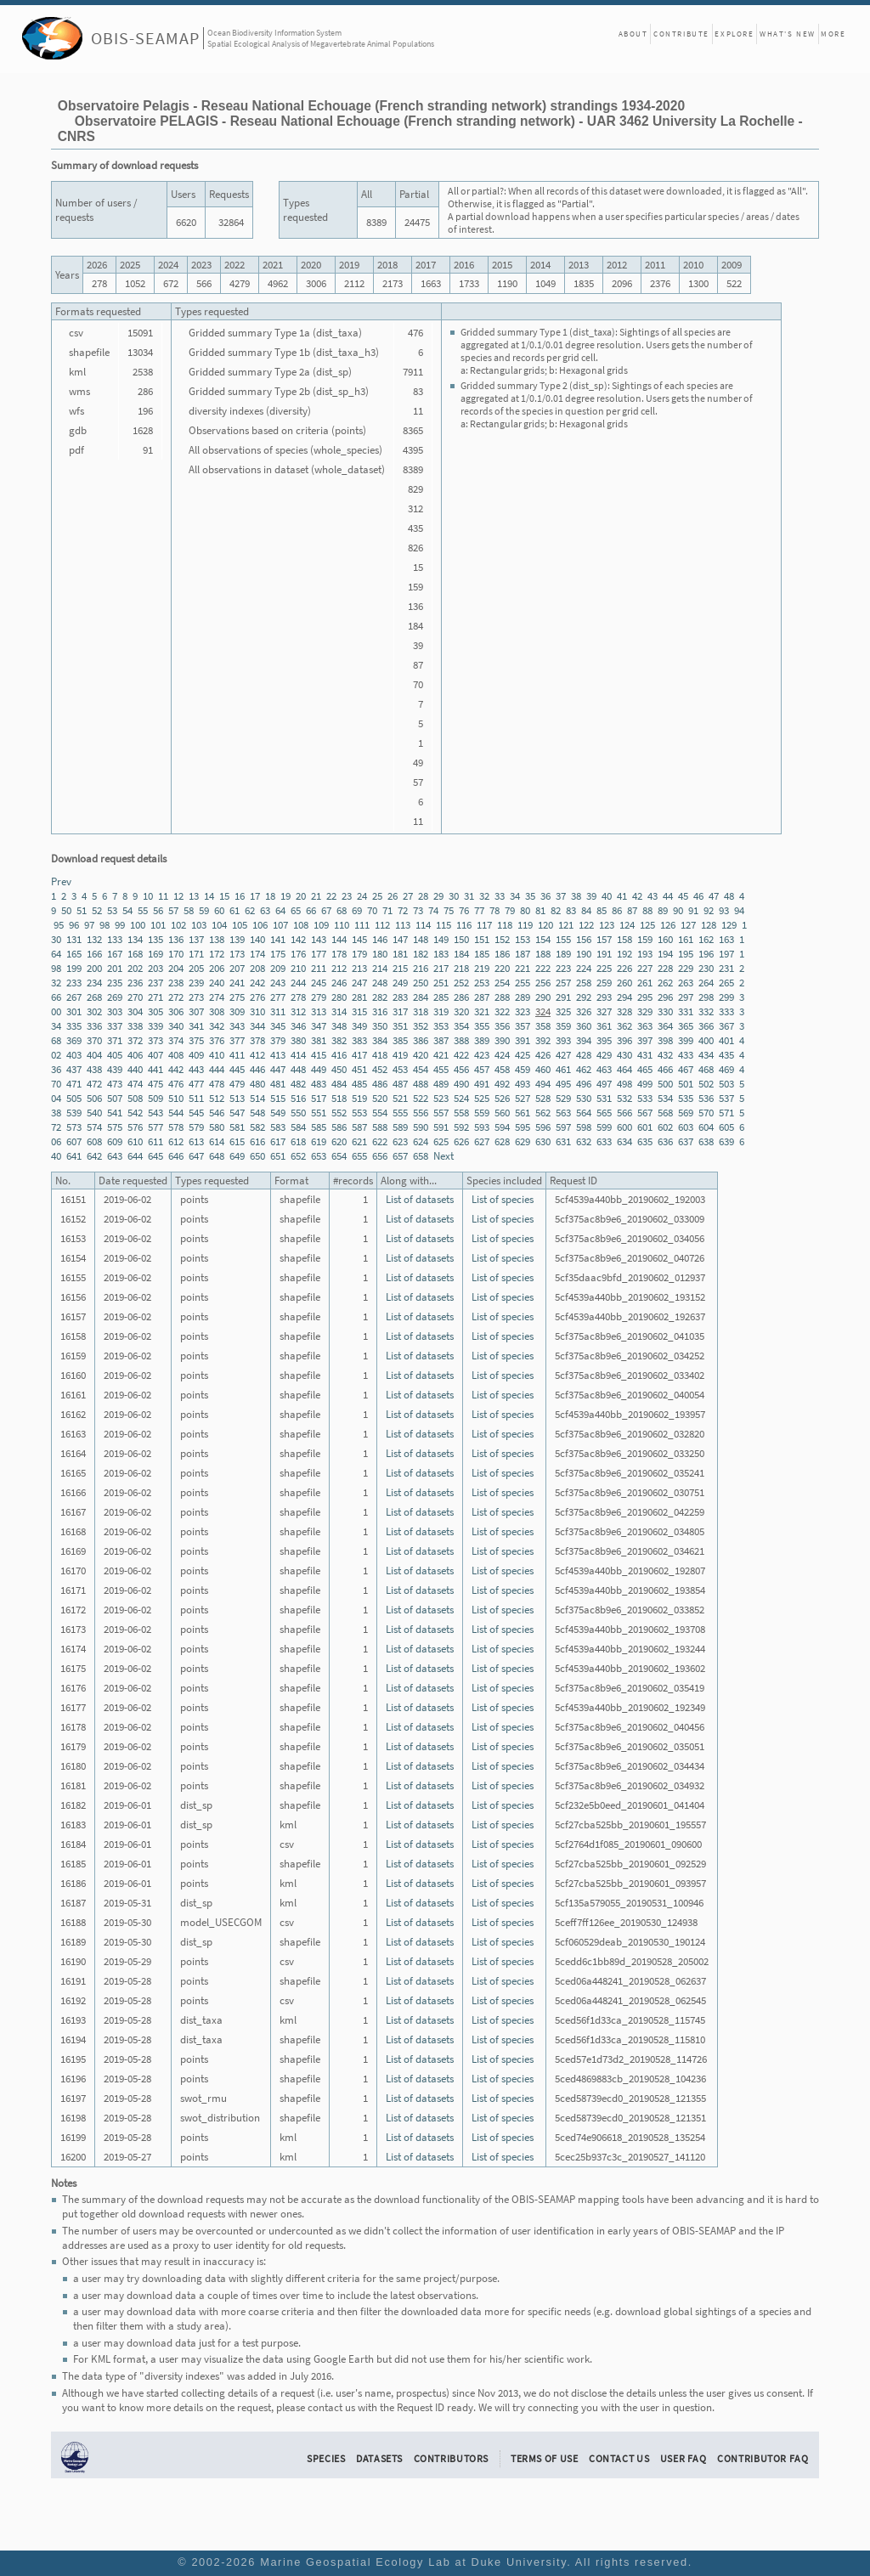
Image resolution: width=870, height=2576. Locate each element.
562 (543, 1112)
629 (522, 1141)
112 (382, 925)
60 (219, 910)
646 (176, 1156)
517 (318, 1098)
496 (583, 1083)
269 (114, 997)
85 (601, 910)
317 (400, 1011)
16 (239, 896)
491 (481, 1083)
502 (706, 1083)
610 (135, 1141)
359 (563, 1026)
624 (420, 1141)
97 (89, 925)
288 (502, 997)
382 (339, 1040)
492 (502, 1083)
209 (277, 968)
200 (94, 968)
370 (94, 1040)
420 (420, 1055)
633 (604, 1141)
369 (74, 1040)
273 (196, 997)
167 (114, 953)
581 (237, 1127)
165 (74, 953)
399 (685, 1040)
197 (726, 953)
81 (540, 910)
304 (135, 1011)
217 (441, 968)
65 (296, 910)
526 (502, 1098)
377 (237, 1040)
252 (461, 982)
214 (379, 968)
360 (583, 1026)
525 (481, 1098)
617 (277, 1141)
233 (74, 982)
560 (502, 1112)
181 (400, 953)
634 (624, 1141)
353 (441, 1026)
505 (74, 1098)
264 (706, 982)
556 (420, 1112)
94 (739, 910)
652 (298, 1156)
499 (644, 1083)
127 (688, 925)
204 (176, 968)
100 (137, 925)
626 (461, 1141)
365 (685, 1026)
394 (583, 1040)
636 (665, 1141)
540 (94, 1112)
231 (726, 968)
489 (441, 1083)
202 (135, 968)
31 (469, 896)
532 (624, 1098)
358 (543, 1026)
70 (372, 910)
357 (522, 1026)
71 (387, 910)
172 (216, 953)
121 (565, 925)
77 (479, 910)
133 (114, 939)
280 (339, 997)
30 (454, 896)
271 (155, 997)
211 (318, 968)
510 (176, 1098)
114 (423, 925)
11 (163, 896)
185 (481, 953)
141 (277, 939)
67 (326, 910)
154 (543, 939)
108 (300, 925)
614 (216, 1141)
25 (377, 896)
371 (114, 1040)
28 (423, 896)
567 (644, 1112)
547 (237, 1112)
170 (176, 953)
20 (301, 896)
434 (706, 1055)
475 (155, 1083)
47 (714, 896)
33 (499, 896)
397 (644, 1040)
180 (379, 953)
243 (277, 982)
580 (216, 1127)
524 (461, 1098)
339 (155, 1026)
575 (114, 1127)
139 (237, 939)
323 (522, 1011)
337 (114, 1026)
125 (647, 925)
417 (359, 1055)
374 (176, 1040)
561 (522, 1112)
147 (400, 939)
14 (209, 896)
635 (644, 1141)
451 (359, 1069)
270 (135, 997)
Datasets (379, 2458)
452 (379, 1069)
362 (624, 1026)
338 (135, 1026)
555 (400, 1112)
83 (571, 910)
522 (420, 1098)
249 (400, 982)
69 (357, 910)
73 (418, 910)
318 (420, 1011)
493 (522, 1083)
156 (583, 939)
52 (97, 910)
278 (298, 997)
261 (644, 982)
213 (359, 968)
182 (420, 953)
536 (706, 1098)
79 (510, 910)
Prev (61, 881)
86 (617, 910)
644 (135, 1156)
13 (194, 896)
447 (277, 1069)
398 (665, 1040)
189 (563, 953)
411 (237, 1055)
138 (216, 939)
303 (114, 1011)
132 (94, 939)
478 (216, 1083)
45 (683, 896)
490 (461, 1083)
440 (135, 1069)
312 (298, 1011)
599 (604, 1127)
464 (624, 1069)
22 (331, 896)
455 (441, 1069)
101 (158, 925)
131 (74, 939)
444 (216, 1069)
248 (379, 982)
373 (155, 1040)
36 (545, 896)
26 (392, 896)
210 (298, 968)
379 (277, 1040)
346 (298, 1026)
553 (359, 1112)
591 (441, 1127)
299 (726, 997)
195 (685, 953)
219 (481, 968)
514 (257, 1098)
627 (481, 1141)
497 (604, 1083)
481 (277, 1083)
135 (155, 939)
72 (403, 910)
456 (461, 1069)
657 (400, 1156)
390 (502, 1040)
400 (706, 1040)
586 (339, 1127)
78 (494, 910)
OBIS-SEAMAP (145, 37)
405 (114, 1055)
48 (729, 896)
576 (135, 1127)
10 (148, 896)
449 (318, 1069)
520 (379, 1098)
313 (318, 1011)
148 (420, 939)
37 (561, 896)
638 (706, 1141)
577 (155, 1127)
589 (400, 1127)
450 (339, 1069)
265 (726, 982)
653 (318, 1156)
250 (420, 982)
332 (706, 1011)
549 (277, 1112)
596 (543, 1127)
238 (176, 982)
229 (685, 968)
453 (400, 1069)
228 (665, 968)
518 (339, 1098)
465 (644, 1069)
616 (257, 1141)
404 (94, 1055)
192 (624, 953)
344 (257, 1026)
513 (237, 1098)
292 (583, 997)
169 (155, 953)
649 (237, 1156)
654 (339, 1156)
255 (522, 982)
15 (224, 896)
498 (624, 1083)
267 (74, 997)
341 (196, 1026)
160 (665, 939)
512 (216, 1098)
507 (114, 1098)
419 (400, 1055)
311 (277, 1011)
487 (400, 1083)
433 (685, 1055)
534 (665, 1098)
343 (237, 1026)
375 (196, 1040)
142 (298, 939)
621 (359, 1141)
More (833, 33)
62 (250, 910)
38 (576, 896)
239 (196, 982)
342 (216, 1026)
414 (298, 1055)
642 (94, 1156)
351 (400, 1026)
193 (644, 953)
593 (481, 1127)
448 (298, 1069)
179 (359, 953)
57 (173, 910)
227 (644, 968)
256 (543, 982)
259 (604, 982)
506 (94, 1098)
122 (586, 925)
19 (285, 896)
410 (216, 1055)
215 (400, 968)
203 (155, 968)
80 (525, 910)
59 (204, 910)
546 (216, 1112)
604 (706, 1127)
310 (257, 1011)
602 (665, 1127)
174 (257, 953)
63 (265, 910)
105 (239, 925)
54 (127, 910)
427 (563, 1055)
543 (155, 1112)
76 (464, 910)
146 (379, 939)
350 (379, 1026)
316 (379, 1011)
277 (277, 997)
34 (515, 896)
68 (341, 910)
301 (74, 1011)
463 (604, 1069)
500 (665, 1083)
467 (685, 1069)
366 (706, 1026)
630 (543, 1141)
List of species (503, 1199)
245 (318, 982)
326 (583, 1011)
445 (237, 1069)
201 (114, 968)
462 (583, 1069)
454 (420, 1069)
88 (647, 910)
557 (441, 1112)
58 (189, 910)
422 (461, 1055)
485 (359, 1083)
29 (438, 896)
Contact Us (619, 2458)
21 (316, 896)
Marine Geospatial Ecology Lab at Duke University (413, 2562)
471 (74, 1083)
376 (216, 1040)
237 (155, 982)
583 (277, 1127)
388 (461, 1040)
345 (277, 1026)
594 (502, 1127)
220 (502, 968)
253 (481, 982)
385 (400, 1040)
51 (81, 910)
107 (280, 925)
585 (318, 1127)
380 (298, 1040)
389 (481, 1040)
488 (420, 1083)
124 (627, 925)
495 (563, 1083)
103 (198, 925)
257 (563, 982)
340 (176, 1026)
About (633, 33)
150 (461, 939)
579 (196, 1127)
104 (219, 925)
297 (685, 997)
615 (237, 1141)
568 (665, 1112)
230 (706, 968)
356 (502, 1026)
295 (644, 997)
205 (196, 968)
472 (94, 1083)
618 (298, 1141)
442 (176, 1069)
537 (726, 1098)
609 (114, 1141)
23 (347, 896)
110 (341, 925)
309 (237, 1011)
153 (522, 939)
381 (318, 1040)
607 (74, 1141)
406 (135, 1055)
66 (311, 910)
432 (665, 1055)
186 (502, 953)
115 (443, 925)
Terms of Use (545, 2458)
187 (522, 953)
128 (708, 925)
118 (504, 925)
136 (176, 939)
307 (196, 1011)
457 (481, 1069)
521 (400, 1098)
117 (484, 925)
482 (298, 1083)
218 (461, 968)
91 (693, 910)
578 (176, 1127)
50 (66, 910)
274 (216, 997)
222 (543, 968)
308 (216, 1011)
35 (530, 896)
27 (408, 896)
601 (644, 1127)
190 (583, 953)
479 (237, 1083)
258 (583, 982)
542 (135, 1112)
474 (135, 1083)
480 (257, 1083)
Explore (734, 33)
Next (443, 1156)
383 (359, 1040)
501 (685, 1083)
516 (298, 1098)
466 (665, 1069)
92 (708, 910)
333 (726, 1011)
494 (543, 1083)
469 (726, 1069)
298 (706, 997)
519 (359, 1098)
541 (114, 1112)
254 (502, 982)
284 (420, 997)
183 (441, 953)
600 (624, 1127)
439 (114, 1069)
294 (624, 997)
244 (298, 982)
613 (196, 1141)
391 (522, 1040)
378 (257, 1040)
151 (481, 939)
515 (277, 1098)
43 (652, 896)
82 (556, 910)
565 (604, 1112)
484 (339, 1083)
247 (359, 982)
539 (74, 1112)
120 (545, 925)
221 (522, 968)
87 (632, 910)
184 (461, 953)
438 (94, 1069)
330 (665, 1011)
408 (176, 1055)
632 (583, 1141)
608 (94, 1141)
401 (726, 1040)
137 (196, 939)
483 (318, 1083)
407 (155, 1055)
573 (74, 1127)
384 (379, 1040)
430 (624, 1055)
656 (379, 1156)
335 (74, 1026)
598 (583, 1127)
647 (196, 1156)
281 (359, 997)
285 (441, 997)
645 (155, 1156)
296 (665, 997)
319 (441, 1011)
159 (644, 939)
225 (604, 968)
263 (685, 982)
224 (583, 968)
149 (441, 939)
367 (726, 1026)
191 (604, 953)
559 (481, 1112)
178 (339, 953)
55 (143, 910)
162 (706, 939)
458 (502, 1069)
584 (298, 1127)
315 (359, 1011)
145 (359, 939)
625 (441, 1141)
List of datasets (420, 1199)
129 (729, 925)
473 (114, 1083)
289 (522, 997)
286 (461, 997)
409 (196, 1055)
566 (624, 1112)
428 (583, 1055)
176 (298, 953)
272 (176, 997)
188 (543, 953)
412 (257, 1055)
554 (379, 1112)
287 (481, 997)
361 (604, 1026)
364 (665, 1026)
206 (216, 968)
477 (196, 1083)
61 (234, 910)
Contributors (451, 2458)
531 (604, 1098)
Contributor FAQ (762, 2458)
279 (318, 997)
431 (644, 1055)
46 (698, 896)
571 (726, 1112)
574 (94, 1127)
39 (591, 896)
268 (94, 997)
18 (270, 896)
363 (644, 1026)
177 (318, 953)
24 (362, 896)
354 (461, 1026)
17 (255, 896)
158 (624, 939)
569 (685, 1112)
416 (339, 1055)
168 (135, 953)
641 (74, 1156)
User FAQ (683, 2458)
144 (339, 939)
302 (94, 1011)
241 (237, 982)
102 (178, 925)
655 (359, 1156)
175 (277, 953)
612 (176, 1141)
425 (522, 1055)
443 (196, 1069)
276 (257, 997)
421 (441, 1055)
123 (606, 925)
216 (420, 968)
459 (522, 1069)
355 (481, 1026)
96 (74, 925)
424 (502, 1055)
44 (668, 896)
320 (461, 1011)
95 (59, 925)
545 (196, 1112)
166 (94, 953)
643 (114, 1156)
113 (402, 925)
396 (624, 1040)
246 (339, 982)
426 (543, 1055)
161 (685, 939)
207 (237, 968)
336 (94, 1026)
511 (196, 1098)
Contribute (681, 33)
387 (441, 1040)
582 (257, 1127)
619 (318, 1141)
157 (604, 939)
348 (339, 1026)
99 (120, 925)
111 (362, 925)
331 (685, 1011)
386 (420, 1040)
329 (644, 1011)
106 (260, 925)
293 (604, 997)
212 (339, 968)
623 (400, 1141)
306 (176, 1011)
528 (543, 1098)
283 (400, 997)
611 (155, 1141)
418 (379, 1055)
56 (158, 910)
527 (522, 1098)
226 (624, 968)
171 (196, 953)
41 (622, 896)
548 (257, 1112)
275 (237, 997)
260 (624, 982)
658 (420, 1156)
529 (563, 1098)
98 (104, 925)
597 (563, 1127)
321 (481, 1011)
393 (563, 1040)
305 (155, 1011)
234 (94, 982)
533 (644, 1098)
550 (298, 1112)
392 (543, 1040)
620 (339, 1141)
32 (484, 896)
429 (604, 1055)
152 (502, 939)
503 (726, 1083)
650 (257, 1156)
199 (74, 968)
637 (685, 1141)
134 (135, 939)
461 (563, 1069)
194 (665, 953)
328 (624, 1011)
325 (563, 1011)
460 (543, 1069)
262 (665, 982)
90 (678, 910)
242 (257, 982)
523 (441, 1098)
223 (563, 968)
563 (563, 1112)
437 (74, 1069)
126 (667, 925)
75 (448, 910)
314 (339, 1011)
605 (726, 1127)
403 (74, 1055)
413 (277, 1055)
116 (464, 925)
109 (321, 925)
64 (280, 910)
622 (379, 1141)
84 (586, 910)
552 (339, 1112)
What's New (788, 33)
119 (525, 925)
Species (326, 2458)
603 (685, 1127)
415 (318, 1055)
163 (726, 939)
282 (379, 997)
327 (604, 1011)
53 (112, 910)
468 (706, 1069)
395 (604, 1040)
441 (155, 1069)
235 (114, 982)
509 (155, 1098)
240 (216, 982)
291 (563, 997)
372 (135, 1040)
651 (277, 1156)
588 (379, 1127)
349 (359, 1026)
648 (216, 1156)
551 (318, 1112)
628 (502, 1141)
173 (237, 953)
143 (318, 939)
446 (257, 1069)
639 (726, 1141)
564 (583, 1112)
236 (135, 982)
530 (583, 1098)
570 (706, 1112)
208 (257, 968)
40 (607, 896)
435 (726, 1055)
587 (359, 1127)
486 (379, 1083)
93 (724, 910)
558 (461, 1112)
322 (502, 1011)
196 (706, 953)
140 (257, 939)
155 (563, 939)
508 (135, 1098)
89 (663, 910)
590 (420, 1127)
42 (637, 896)
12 (178, 896)
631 (563, 1141)
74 (433, 910)
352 (420, 1026)
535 (685, 1098)
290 (543, 997)
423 (481, 1055)
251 (441, 982)
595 (522, 1127)
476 (176, 1083)
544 (176, 1112)
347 (318, 1026)
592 (461, 1127)
